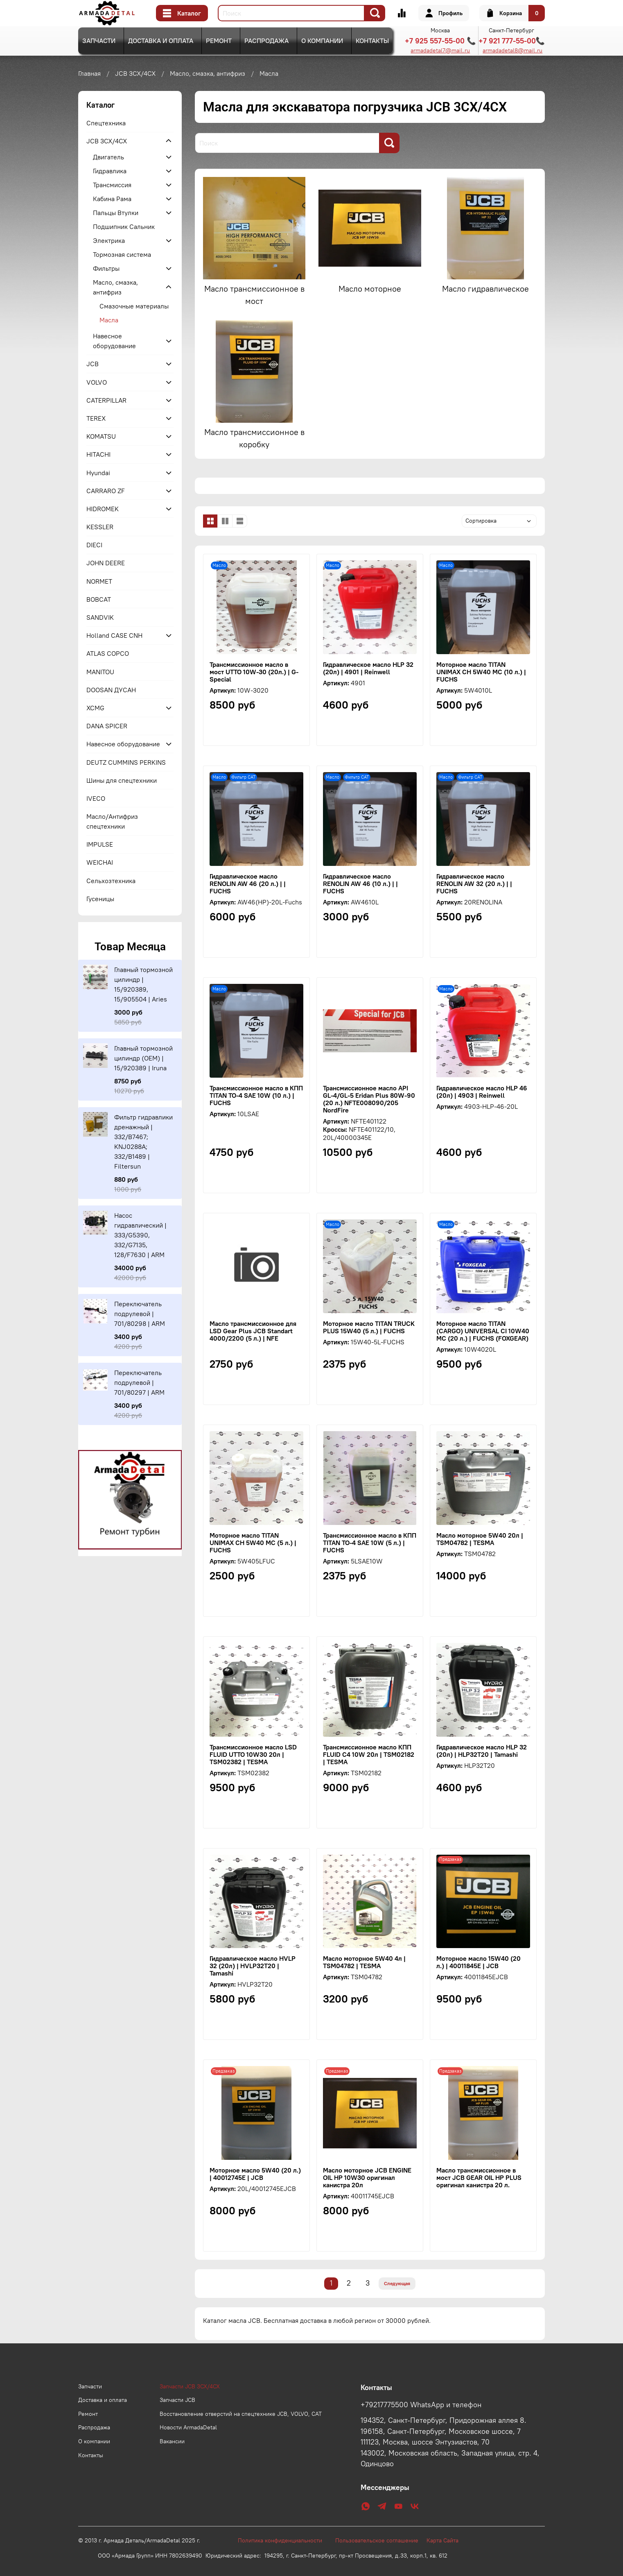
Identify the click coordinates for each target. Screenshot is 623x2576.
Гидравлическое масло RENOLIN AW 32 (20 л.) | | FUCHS (474, 883)
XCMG (95, 708)
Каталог (182, 13)
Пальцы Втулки (115, 212)
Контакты (372, 40)
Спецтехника (106, 123)
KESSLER (99, 527)
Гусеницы (100, 899)
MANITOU (100, 672)
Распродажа (266, 40)
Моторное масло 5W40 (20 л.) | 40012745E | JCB (255, 2174)
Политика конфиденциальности (284, 2540)
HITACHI (98, 454)
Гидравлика (109, 171)
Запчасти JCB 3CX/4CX (190, 2386)
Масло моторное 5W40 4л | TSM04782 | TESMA (364, 1962)
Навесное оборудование (114, 341)
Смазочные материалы (134, 306)
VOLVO (96, 382)
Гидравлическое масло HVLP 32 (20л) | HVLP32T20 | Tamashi (253, 1965)
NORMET (99, 581)
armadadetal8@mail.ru (512, 50)
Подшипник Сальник (124, 226)
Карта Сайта (442, 2540)
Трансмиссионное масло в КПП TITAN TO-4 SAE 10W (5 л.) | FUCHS (369, 1542)
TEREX (96, 418)
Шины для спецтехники (121, 780)
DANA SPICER (106, 726)
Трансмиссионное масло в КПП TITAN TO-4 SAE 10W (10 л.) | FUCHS (256, 1095)
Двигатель (108, 157)
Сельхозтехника (110, 881)
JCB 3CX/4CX (135, 73)
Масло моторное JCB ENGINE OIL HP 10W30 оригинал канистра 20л (367, 2177)
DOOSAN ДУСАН (111, 690)
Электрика (109, 240)
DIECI (94, 545)
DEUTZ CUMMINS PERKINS (126, 762)
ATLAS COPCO (107, 653)
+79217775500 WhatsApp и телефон (421, 2404)
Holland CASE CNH (114, 635)
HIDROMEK (102, 509)
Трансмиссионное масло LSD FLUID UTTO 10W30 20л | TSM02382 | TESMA (253, 1754)
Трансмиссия (112, 185)
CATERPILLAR (106, 400)
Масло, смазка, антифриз (207, 73)
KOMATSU (101, 436)
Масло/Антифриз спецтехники (112, 821)
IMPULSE (99, 844)
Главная (89, 73)
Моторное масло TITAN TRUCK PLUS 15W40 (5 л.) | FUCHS (369, 1327)
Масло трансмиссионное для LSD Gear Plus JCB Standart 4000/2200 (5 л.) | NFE (253, 1330)
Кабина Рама (112, 199)
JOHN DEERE (105, 563)
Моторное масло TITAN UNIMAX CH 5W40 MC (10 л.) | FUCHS (481, 671)
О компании (322, 40)
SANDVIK (100, 617)
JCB (92, 364)
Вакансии (172, 2441)
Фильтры (106, 268)
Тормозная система (122, 254)
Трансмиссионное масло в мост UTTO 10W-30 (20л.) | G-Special (254, 671)
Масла (108, 320)
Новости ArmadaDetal (188, 2427)
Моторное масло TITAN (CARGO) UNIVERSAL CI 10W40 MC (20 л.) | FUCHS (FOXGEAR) (482, 1330)
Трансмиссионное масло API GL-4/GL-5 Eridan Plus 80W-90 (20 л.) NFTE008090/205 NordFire (369, 1099)
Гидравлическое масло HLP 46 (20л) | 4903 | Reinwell (481, 1091)
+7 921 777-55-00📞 (512, 40)
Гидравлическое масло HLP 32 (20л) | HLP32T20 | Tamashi (481, 1750)
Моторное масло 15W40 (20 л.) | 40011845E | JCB (478, 1962)
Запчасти (98, 40)
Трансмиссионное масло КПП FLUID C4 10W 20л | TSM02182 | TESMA (368, 1754)
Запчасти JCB (177, 2400)
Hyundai (98, 473)
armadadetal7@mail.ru (440, 50)
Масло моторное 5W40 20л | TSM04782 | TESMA (479, 1539)
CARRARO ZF (105, 491)
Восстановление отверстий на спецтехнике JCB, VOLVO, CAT (241, 2413)
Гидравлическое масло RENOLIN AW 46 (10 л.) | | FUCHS (360, 883)
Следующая (397, 2283)
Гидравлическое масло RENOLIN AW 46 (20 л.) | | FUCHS (248, 883)
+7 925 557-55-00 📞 (440, 40)
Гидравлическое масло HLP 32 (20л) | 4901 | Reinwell (368, 668)
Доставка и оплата (160, 40)
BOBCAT (98, 599)
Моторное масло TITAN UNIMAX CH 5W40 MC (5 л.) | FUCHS (253, 1542)
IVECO (95, 798)
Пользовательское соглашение (381, 2540)
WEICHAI (99, 862)
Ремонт (219, 40)
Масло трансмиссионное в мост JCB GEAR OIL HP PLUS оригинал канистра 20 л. (478, 2177)
